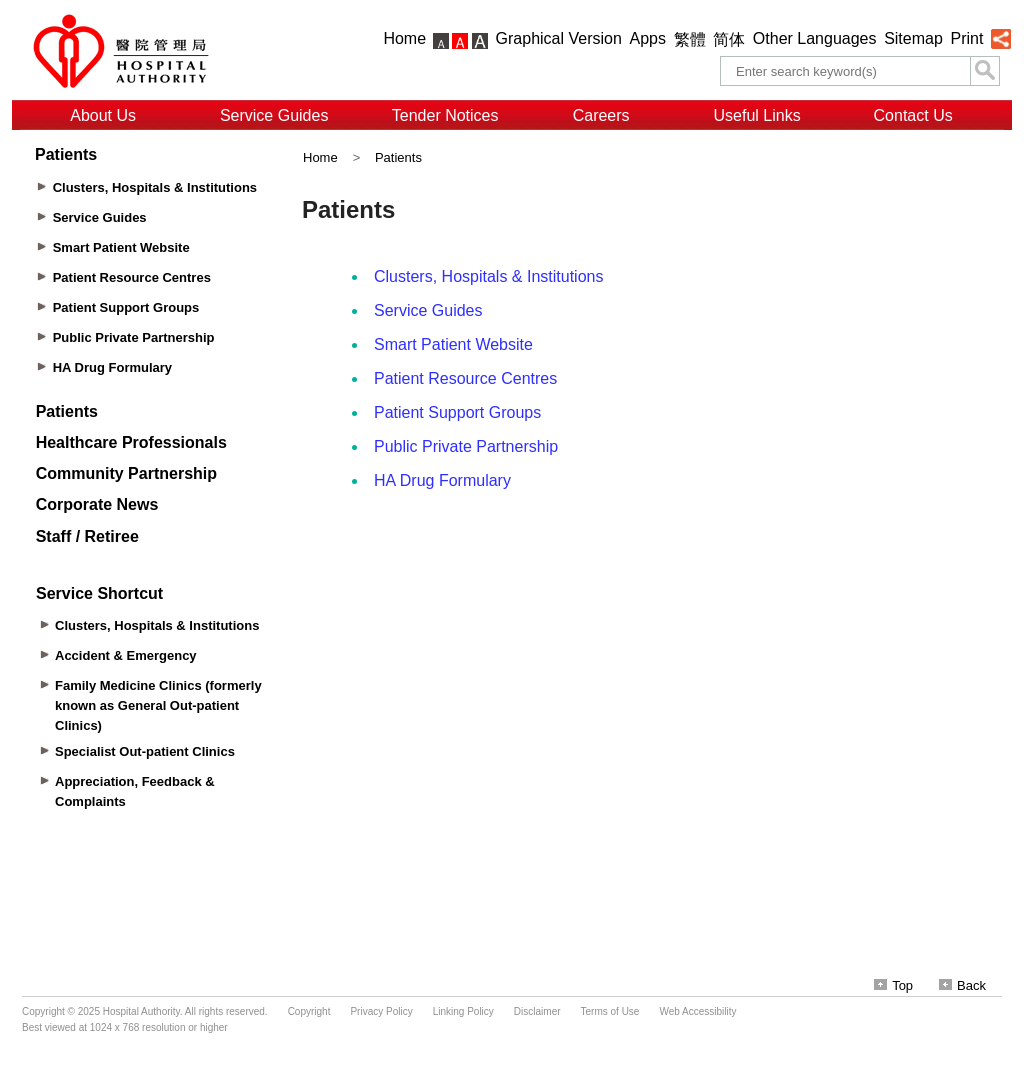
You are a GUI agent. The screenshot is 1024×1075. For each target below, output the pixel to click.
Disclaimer (537, 1011)
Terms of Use (610, 1011)
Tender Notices (445, 115)
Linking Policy (463, 1011)
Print (966, 38)
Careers (601, 115)
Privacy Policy (381, 1011)
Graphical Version (559, 38)
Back (962, 985)
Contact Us (913, 115)
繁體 (690, 39)
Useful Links (757, 115)
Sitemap (913, 38)
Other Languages (815, 38)
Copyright (309, 1011)
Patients (398, 157)
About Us (103, 115)
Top (893, 985)
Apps (648, 38)
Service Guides (274, 115)
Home (404, 38)
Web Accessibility (697, 1011)
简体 (729, 39)
